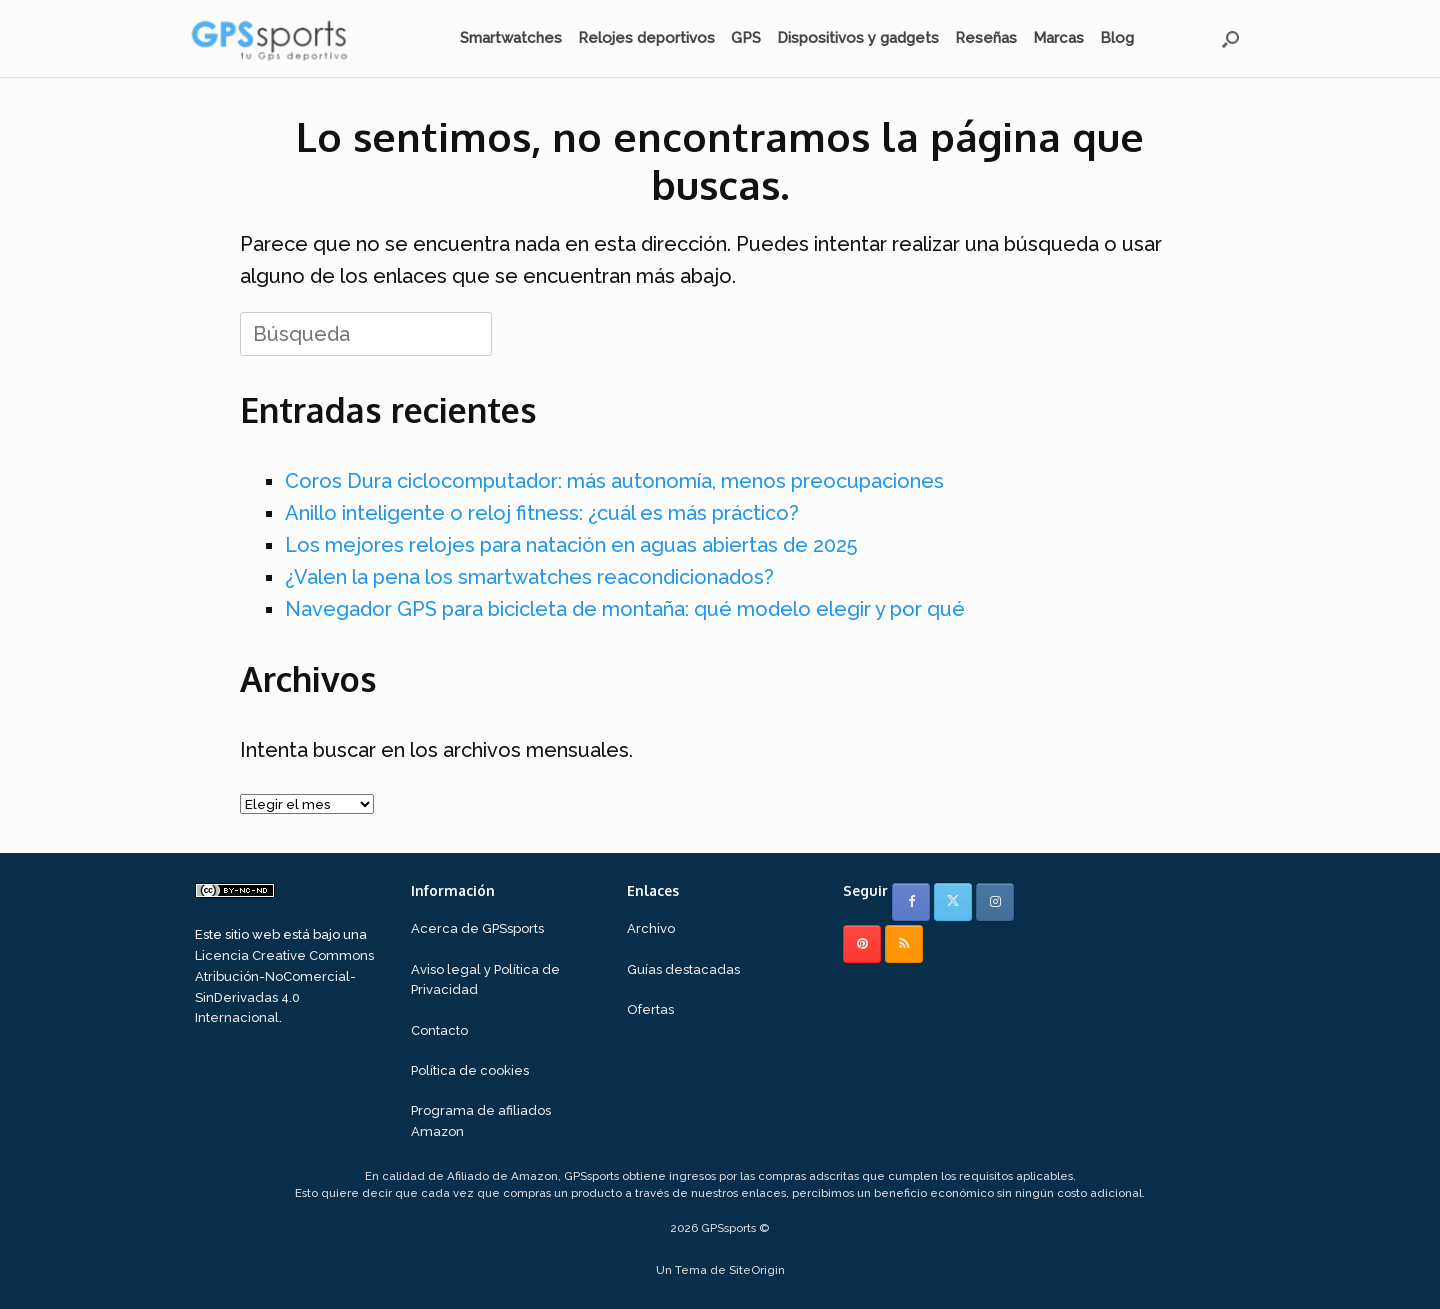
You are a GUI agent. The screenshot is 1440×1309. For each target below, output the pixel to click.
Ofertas (650, 1009)
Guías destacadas (683, 969)
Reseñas (986, 38)
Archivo (651, 928)
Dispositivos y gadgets (858, 38)
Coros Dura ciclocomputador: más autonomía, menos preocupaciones (614, 481)
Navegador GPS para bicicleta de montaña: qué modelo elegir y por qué (625, 609)
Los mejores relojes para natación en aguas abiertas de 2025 (571, 545)
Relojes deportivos (646, 38)
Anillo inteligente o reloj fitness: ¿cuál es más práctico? (542, 513)
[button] (1230, 38)
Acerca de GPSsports (477, 928)
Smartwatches (511, 38)
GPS (746, 38)
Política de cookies (470, 1070)
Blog (1117, 38)
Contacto (439, 1030)
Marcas (1058, 38)
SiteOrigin (757, 1270)
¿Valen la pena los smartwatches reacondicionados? (529, 577)
